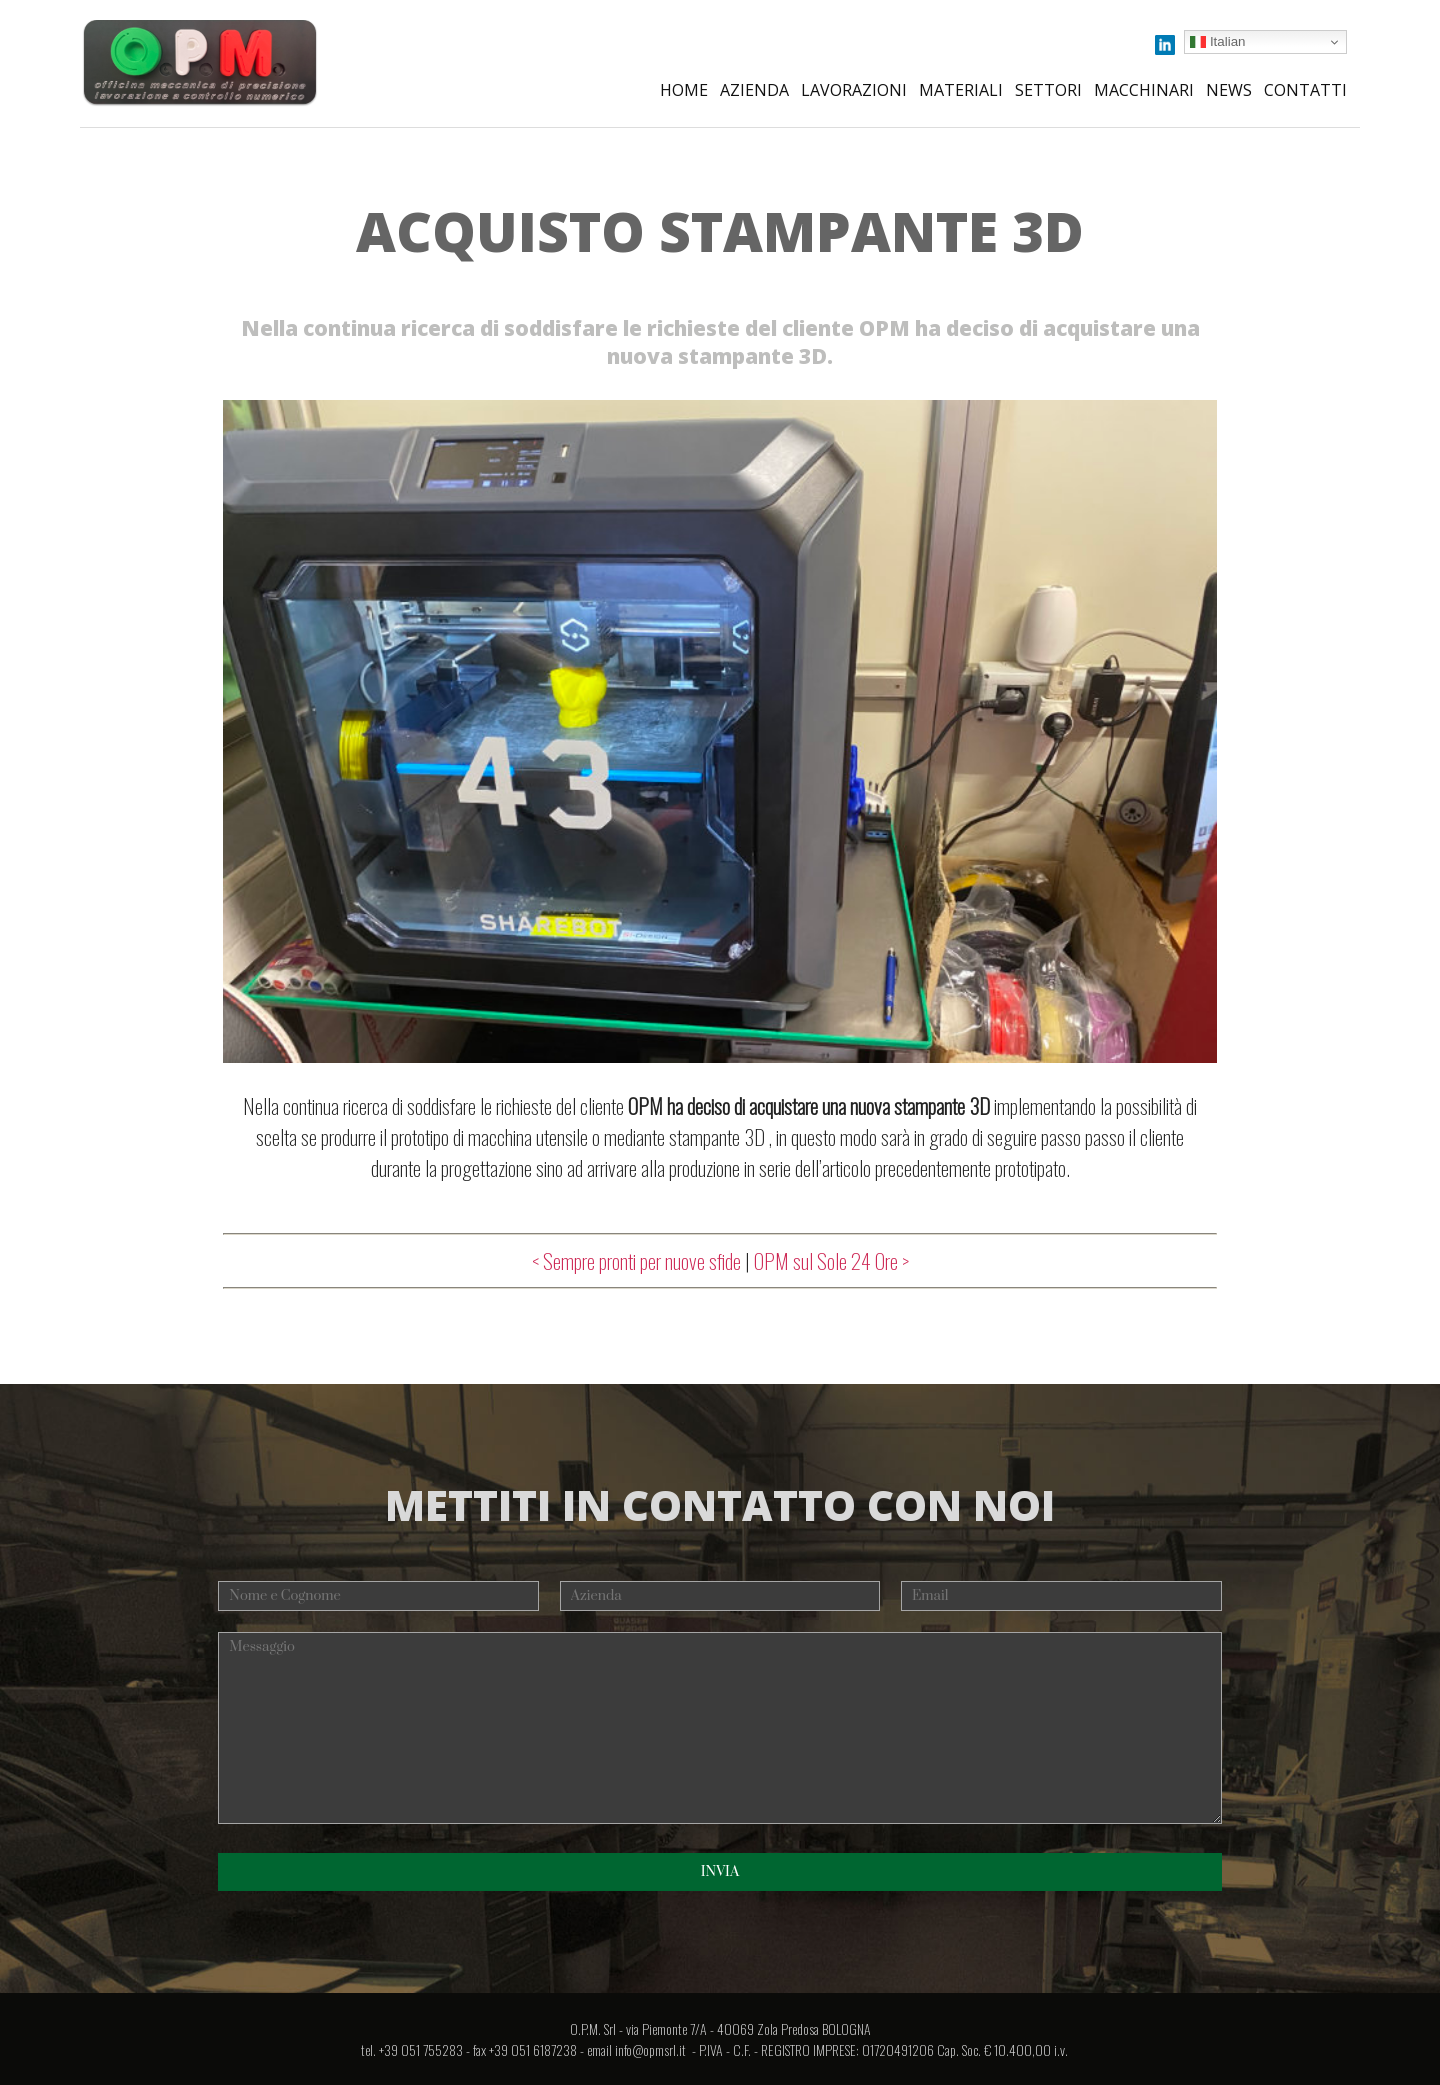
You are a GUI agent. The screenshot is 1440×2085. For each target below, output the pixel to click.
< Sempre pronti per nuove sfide (636, 1260)
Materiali (961, 90)
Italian (1217, 42)
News (1229, 90)
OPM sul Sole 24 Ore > (831, 1260)
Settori (1048, 90)
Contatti (1305, 90)
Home (684, 90)
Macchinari (1144, 90)
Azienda (754, 90)
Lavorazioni (854, 90)
